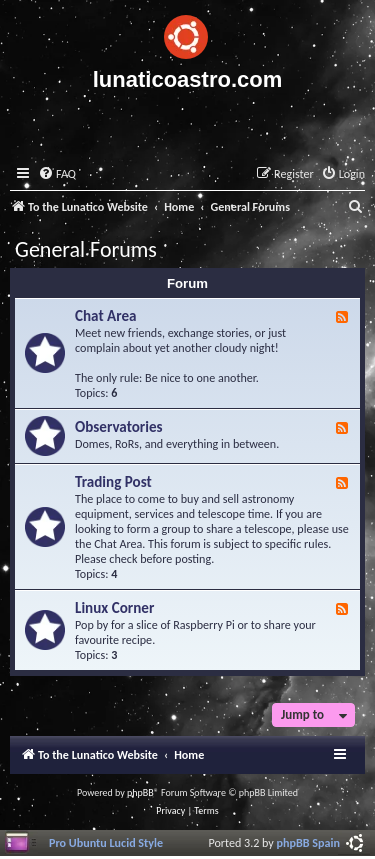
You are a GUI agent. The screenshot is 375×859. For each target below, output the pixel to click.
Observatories (119, 427)
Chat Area (106, 316)
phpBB (140, 792)
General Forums (86, 249)
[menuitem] (57, 174)
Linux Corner (114, 608)
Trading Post (113, 482)
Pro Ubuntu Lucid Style (106, 842)
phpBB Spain (308, 842)
